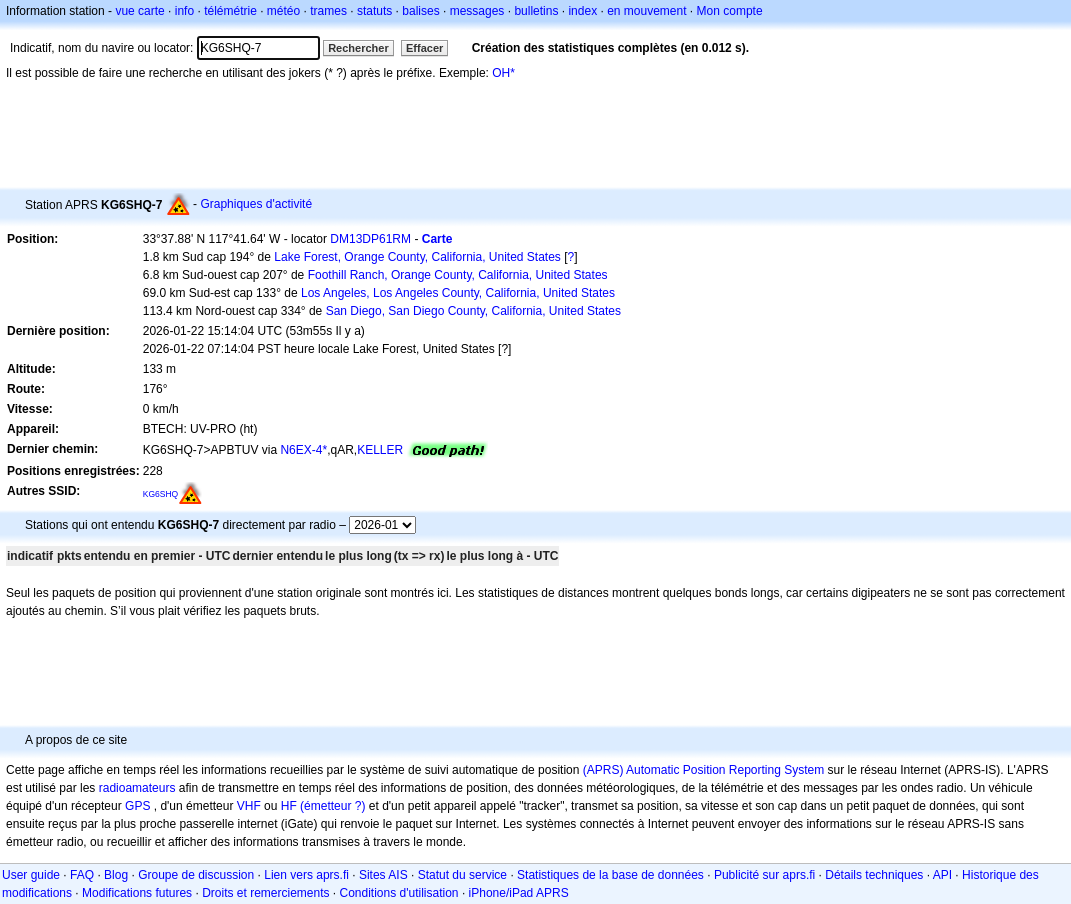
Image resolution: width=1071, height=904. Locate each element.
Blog (116, 875)
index (582, 11)
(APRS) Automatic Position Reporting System (703, 770)
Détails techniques (874, 875)
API (942, 875)
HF (289, 806)
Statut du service (462, 875)
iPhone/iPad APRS (519, 893)
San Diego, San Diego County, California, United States (473, 311)
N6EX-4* (303, 450)
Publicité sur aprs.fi (764, 875)
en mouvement (646, 11)
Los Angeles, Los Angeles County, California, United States (458, 293)
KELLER (380, 450)
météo (283, 11)
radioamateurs (137, 788)
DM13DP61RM (370, 239)
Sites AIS (383, 875)
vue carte (139, 11)
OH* (503, 73)
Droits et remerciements (265, 893)
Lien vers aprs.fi (306, 875)
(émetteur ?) (332, 806)
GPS (137, 806)
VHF (249, 806)
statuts (374, 11)
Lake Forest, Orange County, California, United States (417, 257)
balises (420, 11)
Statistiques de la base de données (610, 875)
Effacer (424, 48)
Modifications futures (137, 893)
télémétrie (230, 11)
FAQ (82, 875)
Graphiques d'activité (256, 204)
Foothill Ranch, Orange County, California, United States (458, 275)
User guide (31, 875)
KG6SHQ (161, 494)
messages (477, 11)
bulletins (536, 11)
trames (328, 11)
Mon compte (730, 11)
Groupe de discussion (196, 875)
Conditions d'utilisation (399, 893)
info (184, 11)
